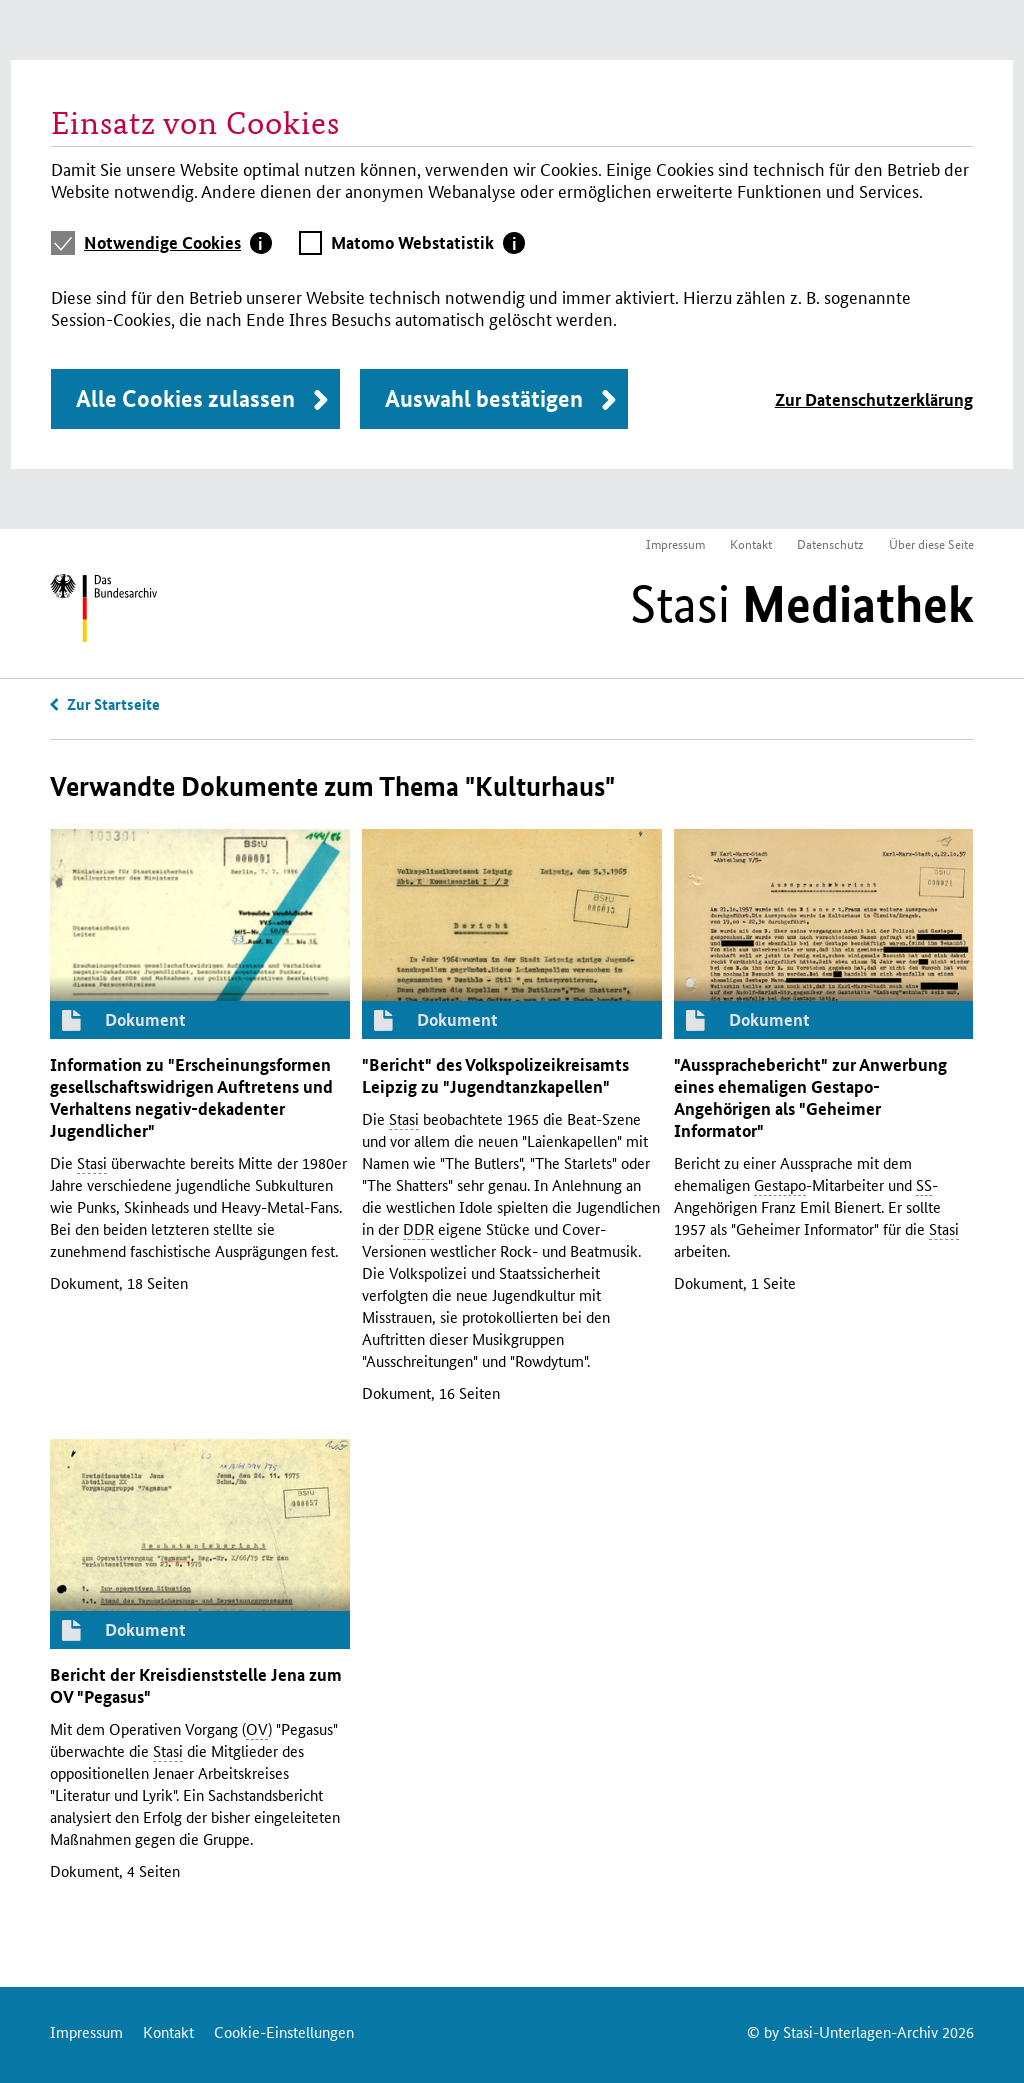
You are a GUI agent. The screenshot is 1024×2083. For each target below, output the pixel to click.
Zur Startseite (113, 704)
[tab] (178, 243)
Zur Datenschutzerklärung (874, 399)
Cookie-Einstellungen (284, 2031)
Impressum (675, 543)
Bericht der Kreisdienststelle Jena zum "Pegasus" (196, 1685)
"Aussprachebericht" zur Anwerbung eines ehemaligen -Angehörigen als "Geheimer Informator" (810, 1097)
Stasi (802, 604)
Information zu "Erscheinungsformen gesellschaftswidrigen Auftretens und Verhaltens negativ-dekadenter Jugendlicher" (191, 1097)
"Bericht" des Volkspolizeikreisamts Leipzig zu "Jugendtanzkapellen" (495, 1075)
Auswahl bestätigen (484, 398)
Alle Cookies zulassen (185, 398)
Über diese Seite (931, 543)
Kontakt (751, 543)
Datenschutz (830, 543)
